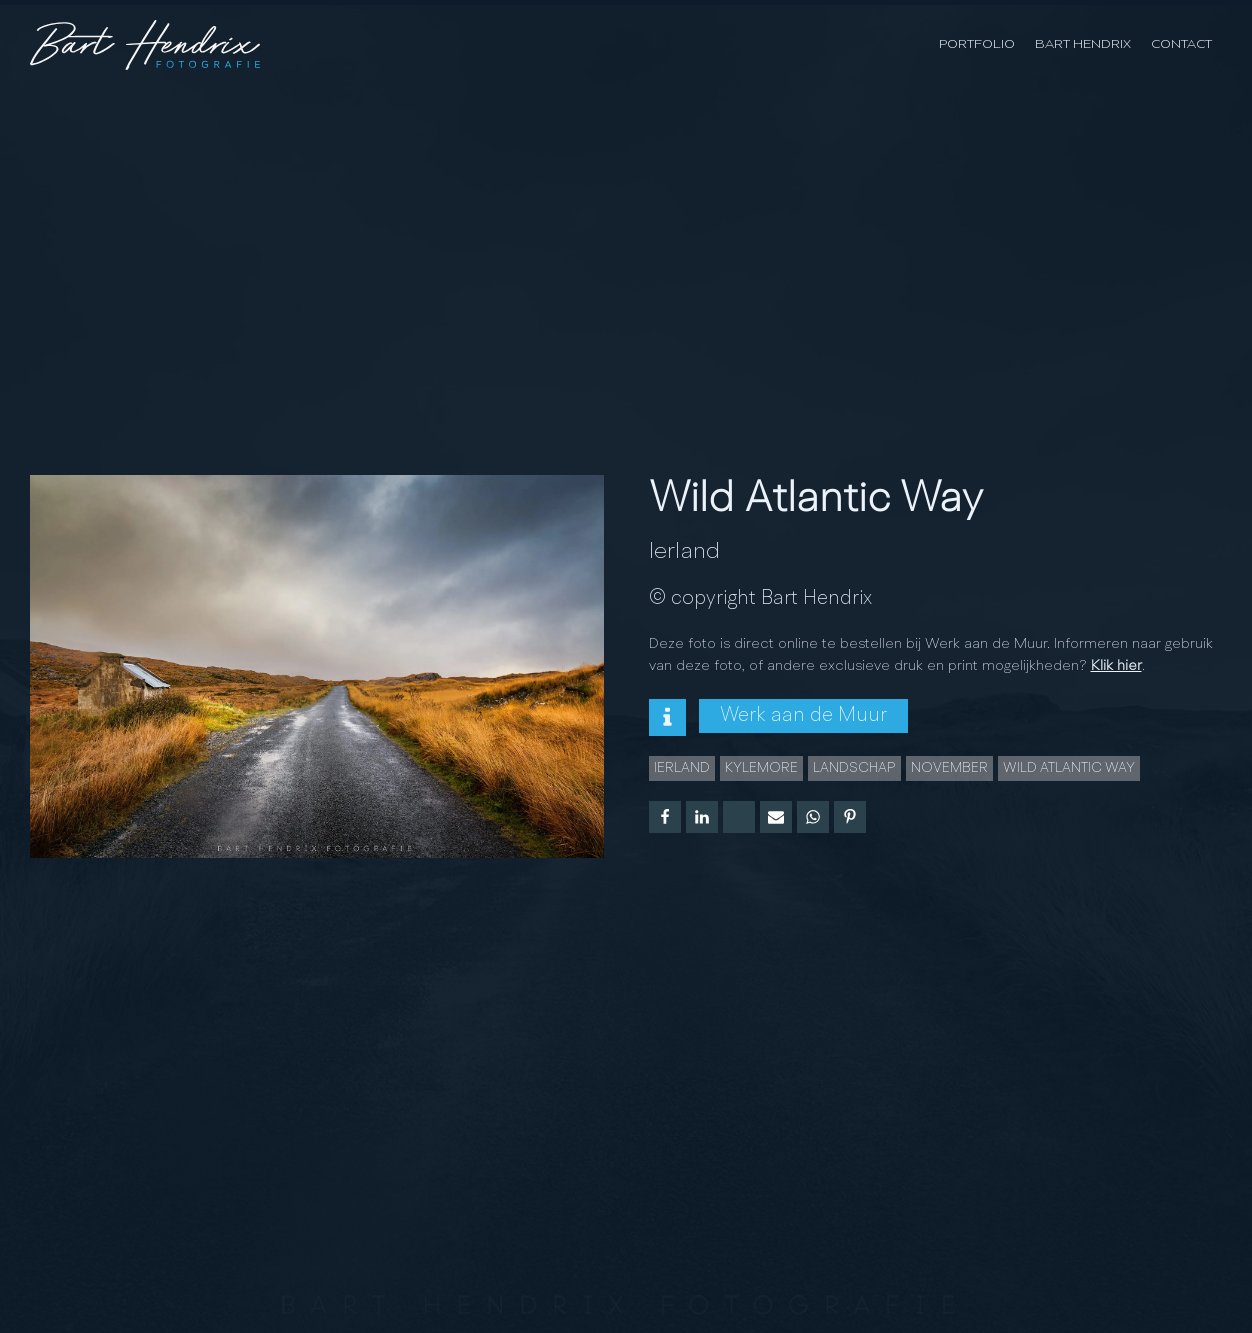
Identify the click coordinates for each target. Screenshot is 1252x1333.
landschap (854, 768)
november (949, 768)
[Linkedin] (702, 817)
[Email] (776, 817)
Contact (1181, 44)
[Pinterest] (850, 817)
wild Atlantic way (1069, 768)
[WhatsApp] (813, 817)
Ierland (684, 552)
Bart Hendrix (1083, 44)
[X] (739, 817)
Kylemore (761, 768)
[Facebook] (665, 817)
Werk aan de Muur (803, 716)
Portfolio (977, 44)
